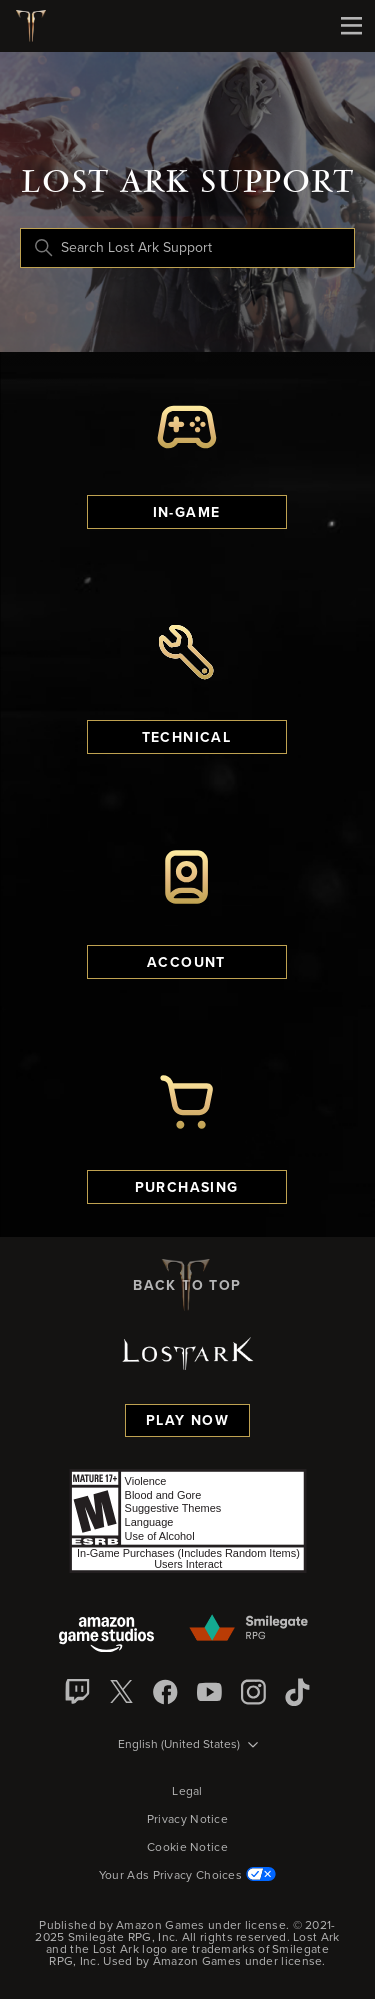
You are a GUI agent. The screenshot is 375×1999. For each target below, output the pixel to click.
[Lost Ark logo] (38, 26)
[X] (122, 1692)
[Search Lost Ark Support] (187, 248)
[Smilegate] (250, 1629)
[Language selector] (188, 1746)
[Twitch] (78, 1692)
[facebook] (166, 1692)
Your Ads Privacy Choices (187, 1876)
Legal (187, 1792)
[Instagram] (254, 1692)
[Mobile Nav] (351, 26)
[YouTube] (210, 1692)
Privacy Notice (187, 1820)
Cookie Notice (187, 1848)
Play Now (187, 1421)
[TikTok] (298, 1692)
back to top (187, 1285)
